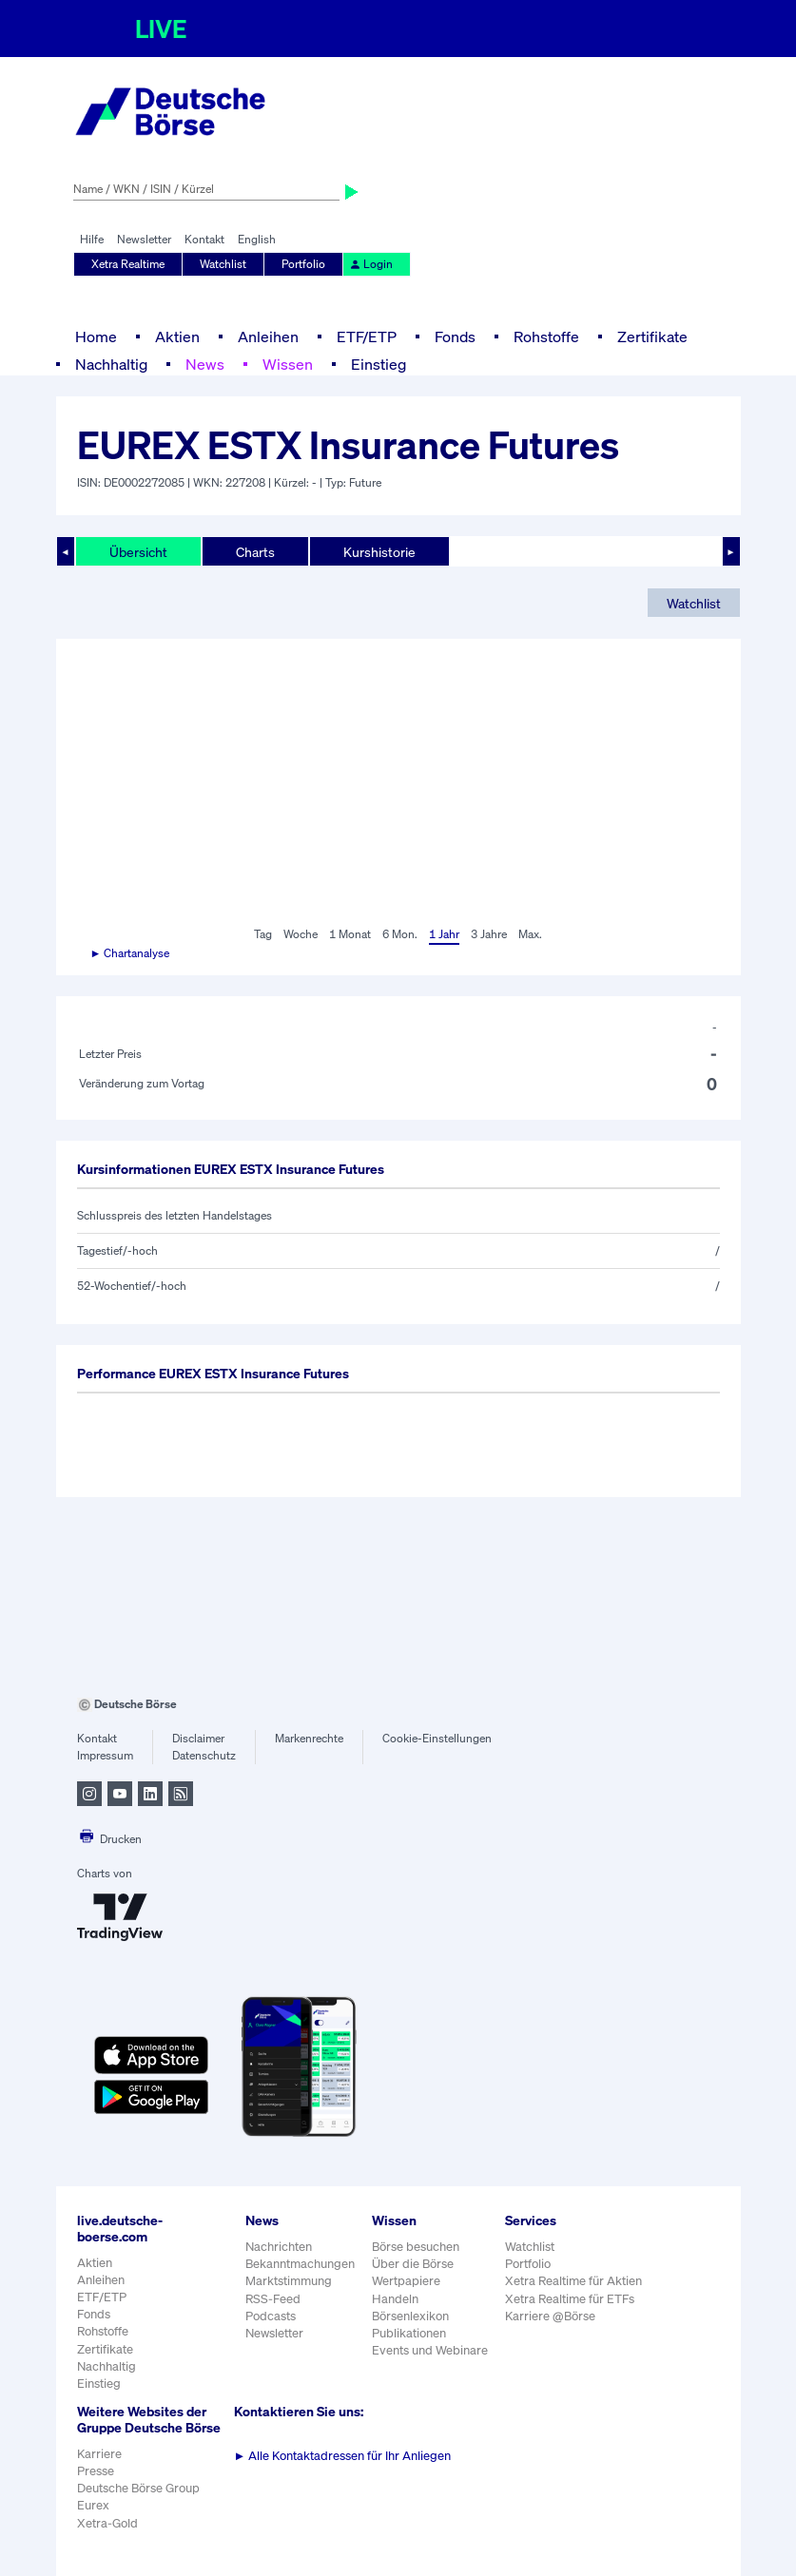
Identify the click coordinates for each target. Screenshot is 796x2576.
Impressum (105, 1755)
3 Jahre (489, 934)
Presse (95, 2471)
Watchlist (223, 264)
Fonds (455, 336)
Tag (263, 934)
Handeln (395, 2299)
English (257, 239)
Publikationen (409, 2333)
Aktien (177, 336)
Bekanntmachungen (300, 2264)
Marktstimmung (288, 2281)
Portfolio (303, 264)
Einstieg (378, 364)
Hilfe (92, 239)
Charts (255, 552)
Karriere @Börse (550, 2316)
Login (371, 264)
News (204, 364)
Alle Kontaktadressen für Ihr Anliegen (343, 2456)
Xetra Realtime (128, 264)
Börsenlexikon (410, 2316)
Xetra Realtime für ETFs (569, 2299)
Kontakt (204, 239)
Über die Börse (413, 2264)
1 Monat (350, 934)
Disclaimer (198, 1738)
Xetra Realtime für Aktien (573, 2281)
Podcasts (270, 2316)
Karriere (99, 2454)
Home (96, 336)
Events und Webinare (430, 2350)
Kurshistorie (379, 552)
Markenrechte (309, 1738)
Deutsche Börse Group (138, 2488)
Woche (300, 934)
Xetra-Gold (107, 2523)
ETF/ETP (367, 336)
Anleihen (268, 336)
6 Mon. (399, 934)
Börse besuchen (415, 2247)
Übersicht (138, 552)
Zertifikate (652, 336)
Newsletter (144, 239)
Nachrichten (278, 2247)
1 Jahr (444, 934)
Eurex (93, 2505)
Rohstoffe (546, 336)
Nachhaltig (111, 364)
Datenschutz (204, 1755)
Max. (530, 934)
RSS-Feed (273, 2299)
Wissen (287, 364)
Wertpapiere (406, 2281)
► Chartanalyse (130, 953)
